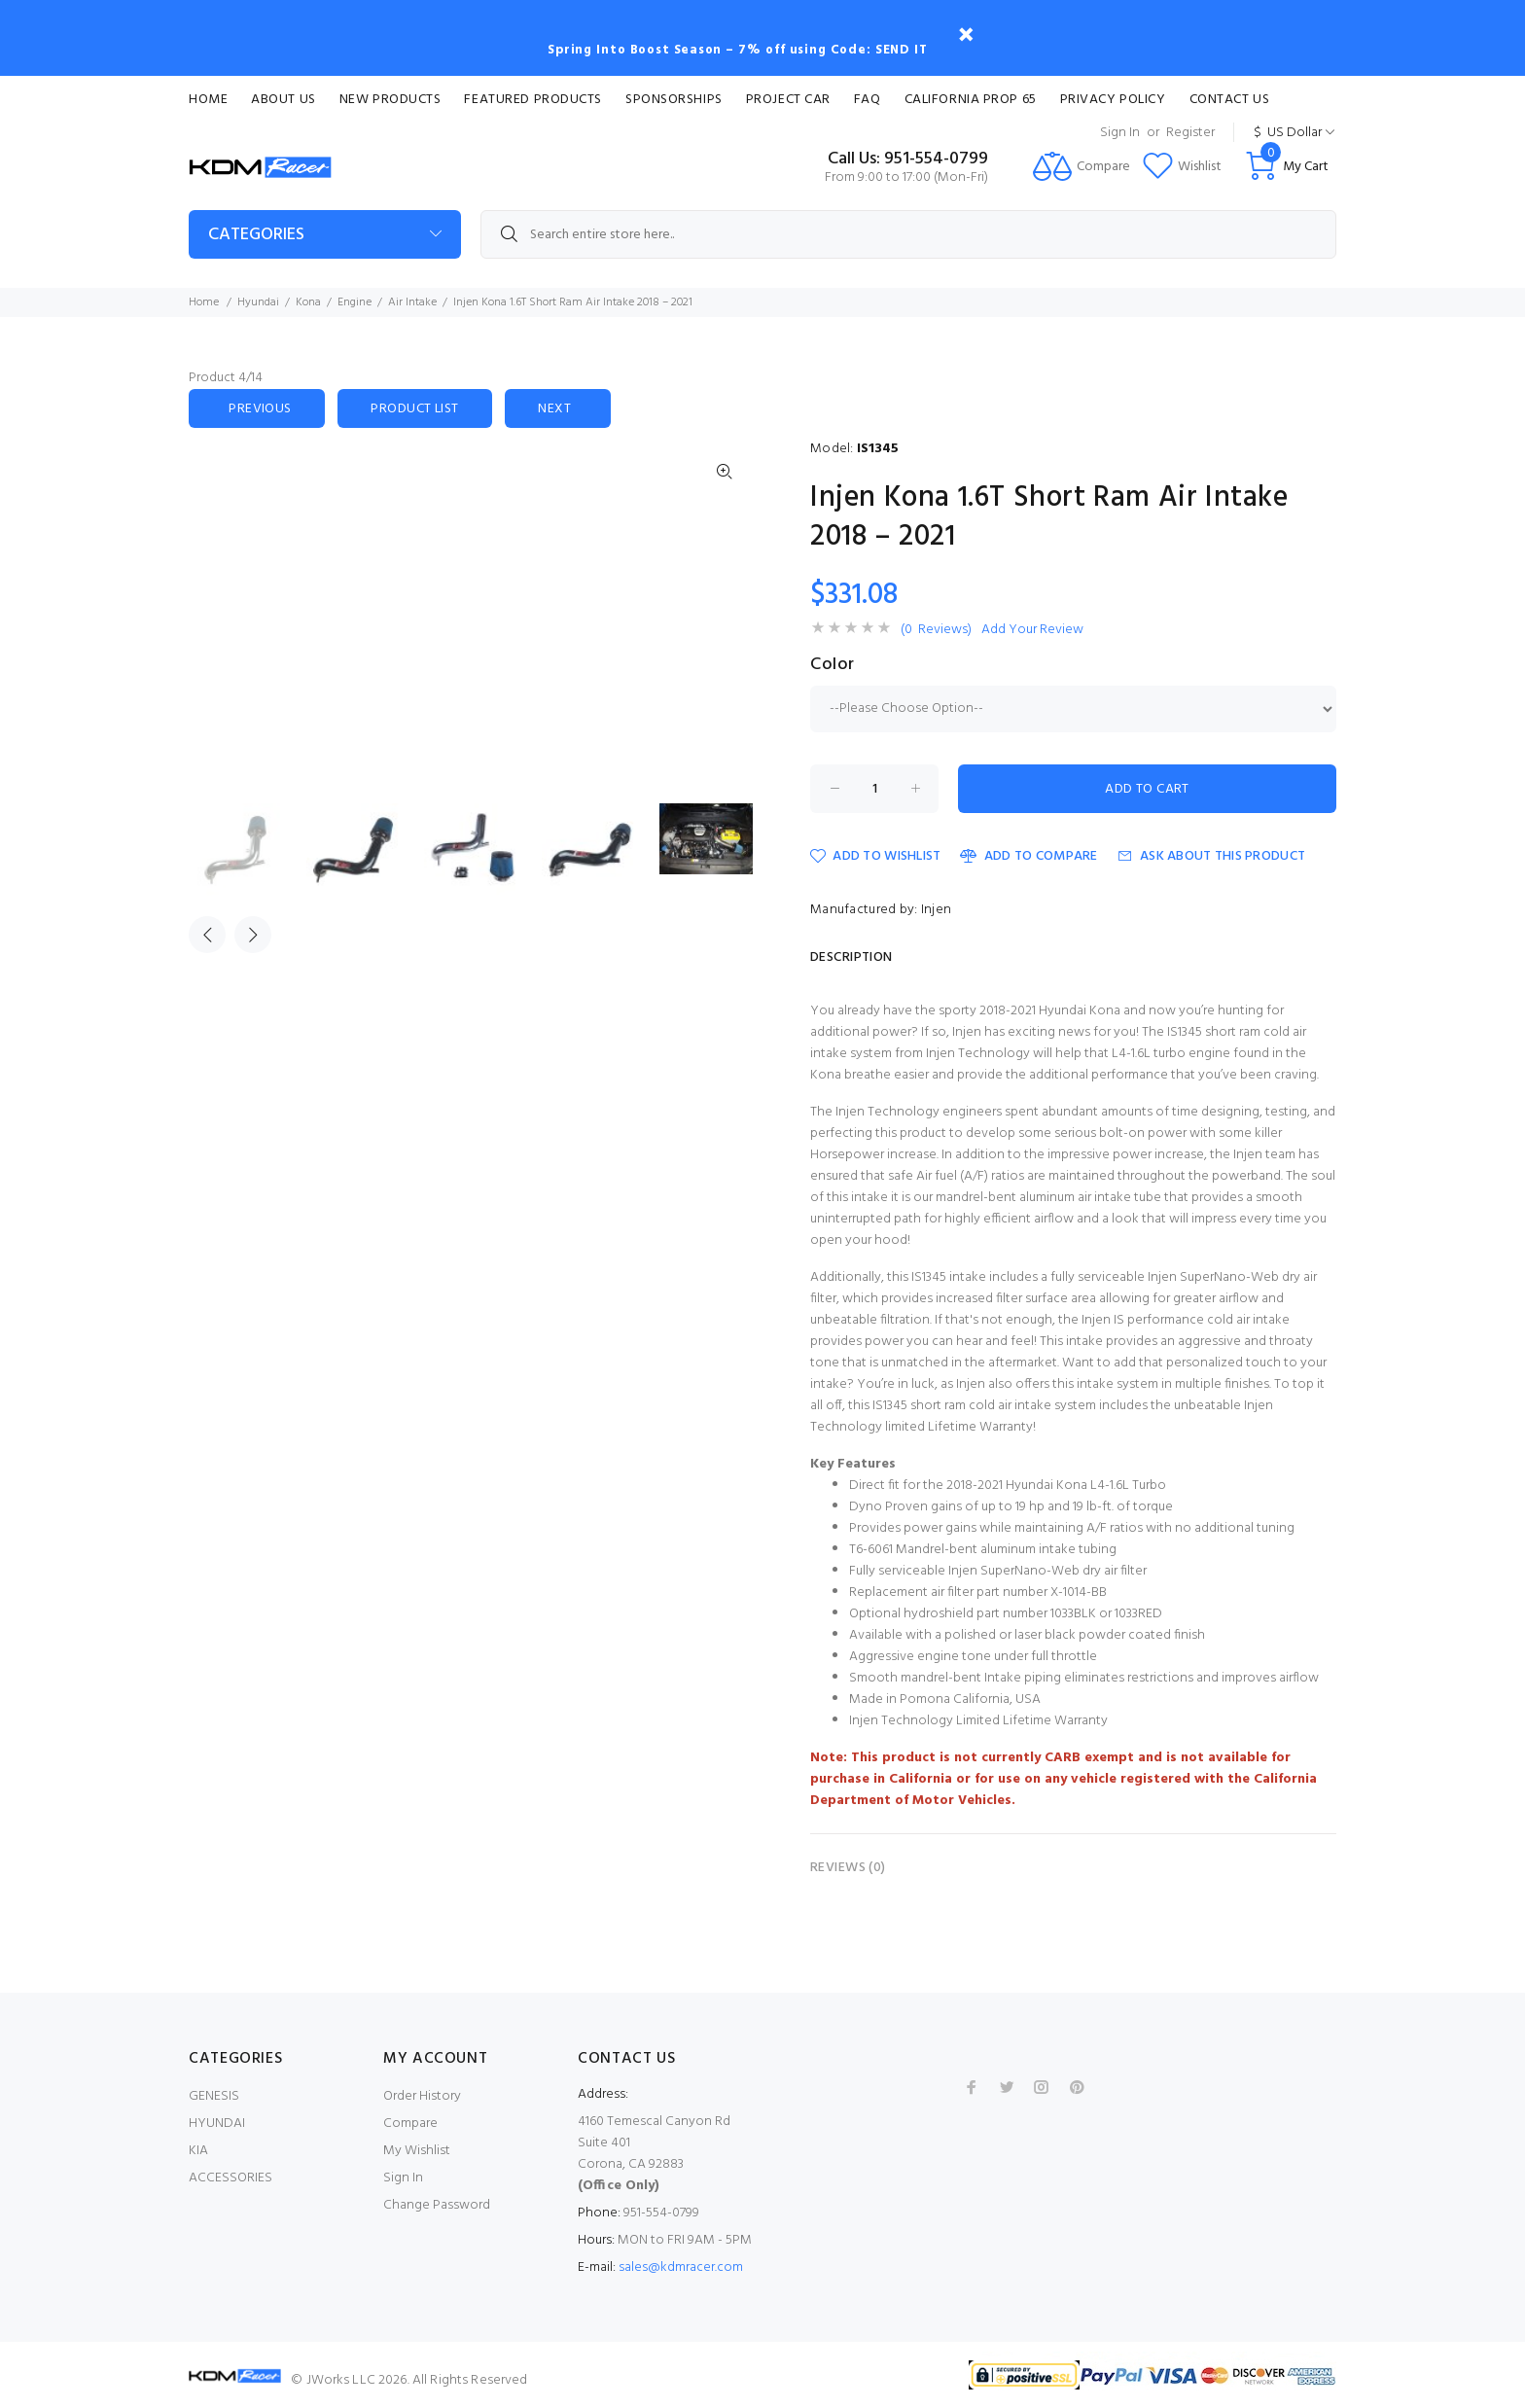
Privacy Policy (1113, 100)
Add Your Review (1032, 630)
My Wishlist (416, 2151)
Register (1190, 132)
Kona (308, 302)
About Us (283, 100)
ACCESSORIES (230, 2178)
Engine (354, 302)
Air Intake (412, 302)
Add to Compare (1028, 856)
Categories (256, 235)
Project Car (788, 100)
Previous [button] (207, 934)
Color (832, 665)
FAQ (867, 100)
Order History (422, 2096)
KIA (198, 2151)
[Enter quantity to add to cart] (874, 788)
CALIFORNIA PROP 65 (970, 100)
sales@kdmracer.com (681, 2267)
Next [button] (252, 934)
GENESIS (214, 2096)
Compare (410, 2123)
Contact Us (1229, 100)
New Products (390, 100)
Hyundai (258, 302)
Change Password (436, 2205)
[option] (247, 850)
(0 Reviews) (936, 630)
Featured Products (533, 100)
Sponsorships (674, 100)
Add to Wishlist (875, 856)
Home (208, 100)
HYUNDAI (217, 2123)
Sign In (1120, 132)
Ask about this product (1211, 856)
